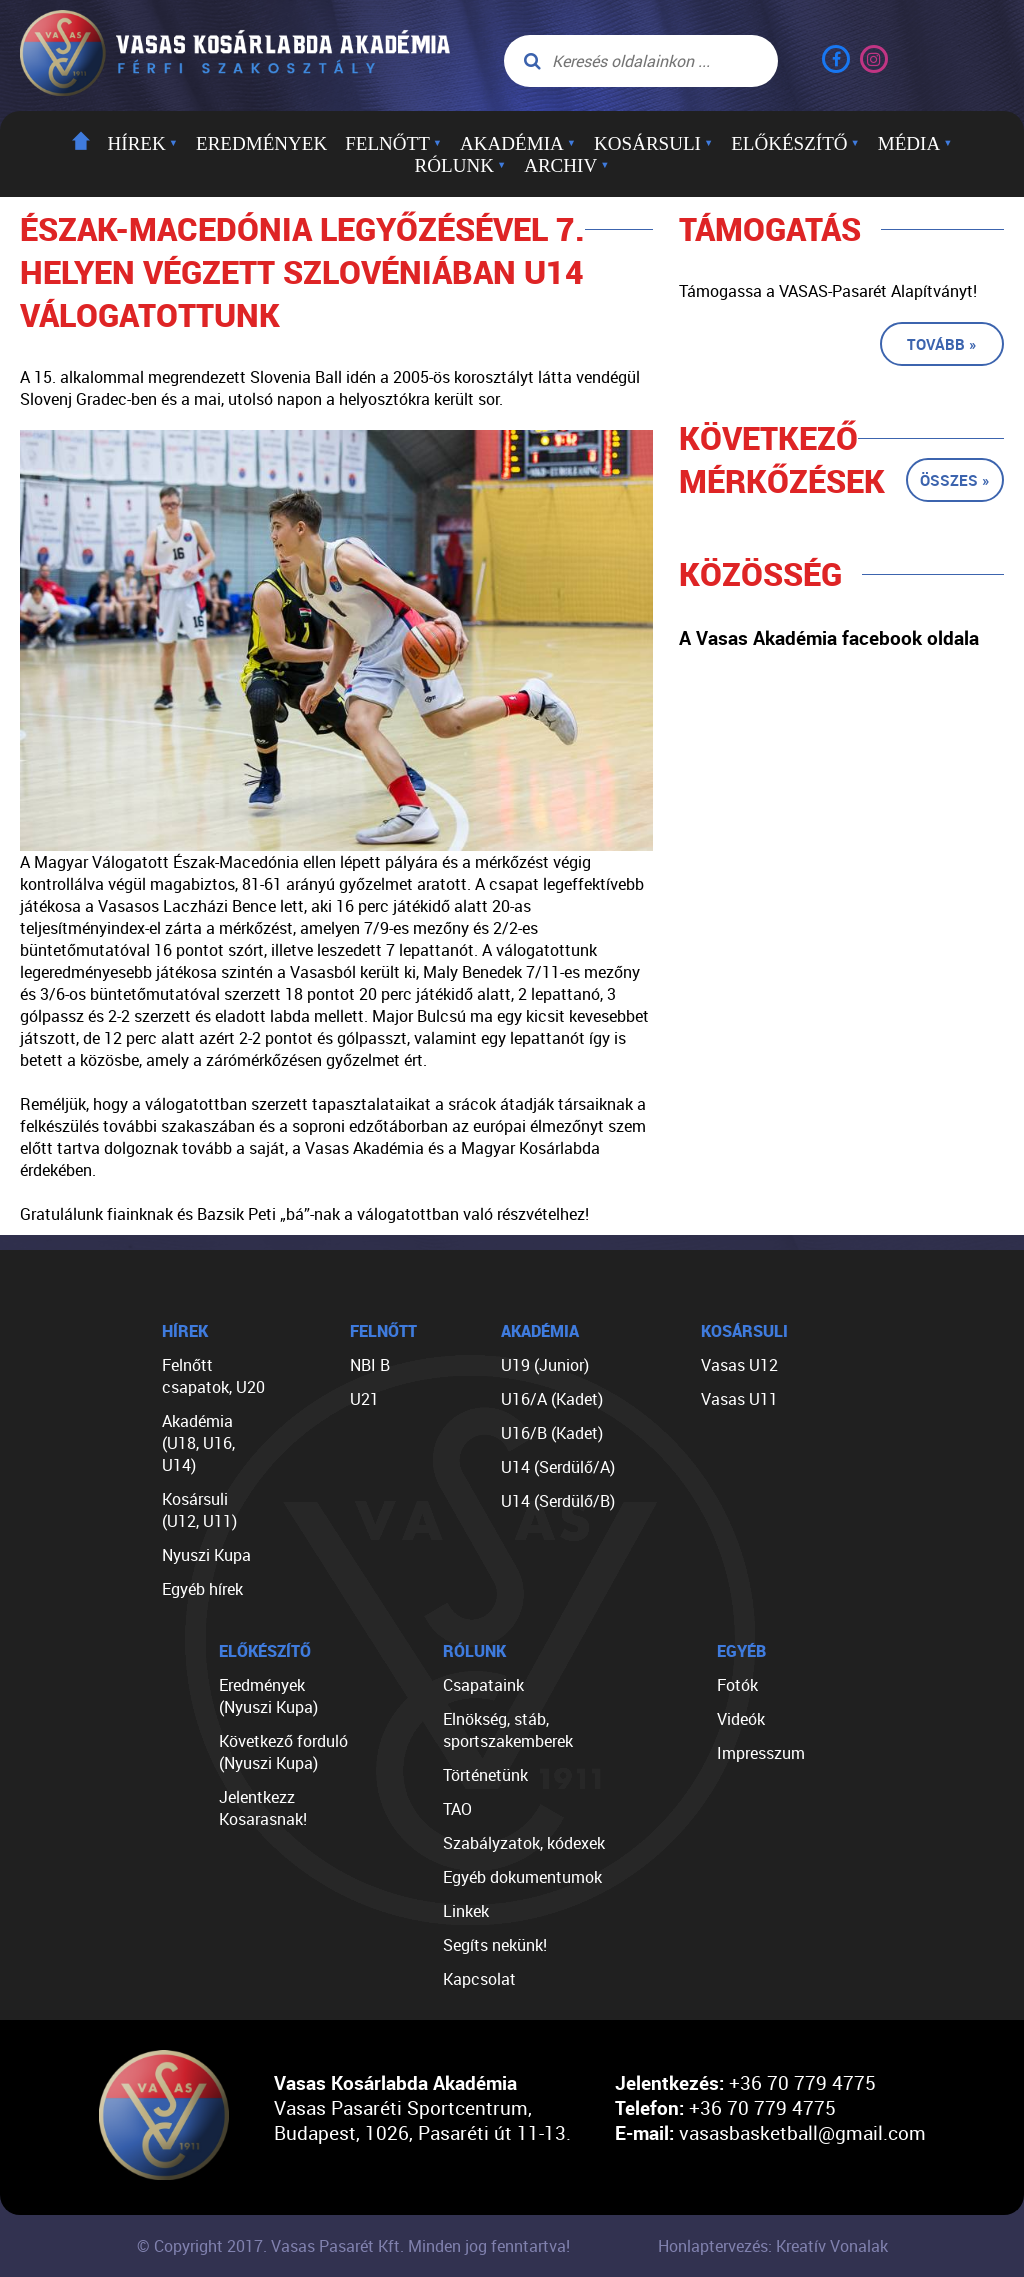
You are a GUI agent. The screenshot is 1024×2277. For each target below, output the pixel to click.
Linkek (466, 1911)
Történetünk (485, 1775)
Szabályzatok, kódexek (524, 1843)
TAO (457, 1809)
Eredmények (261, 143)
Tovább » (942, 344)
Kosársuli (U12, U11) (199, 1510)
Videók (741, 1719)
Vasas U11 (739, 1399)
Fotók (737, 1685)
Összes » (955, 480)
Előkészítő (795, 143)
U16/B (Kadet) (552, 1433)
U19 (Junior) (545, 1365)
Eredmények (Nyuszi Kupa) (268, 1696)
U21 (364, 1399)
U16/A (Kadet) (552, 1399)
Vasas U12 (739, 1365)
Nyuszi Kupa (206, 1555)
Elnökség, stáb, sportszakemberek (508, 1730)
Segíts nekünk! (495, 1945)
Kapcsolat (479, 1979)
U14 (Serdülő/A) (558, 1467)
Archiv (566, 165)
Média (915, 143)
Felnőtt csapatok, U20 (213, 1376)
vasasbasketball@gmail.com (802, 2132)
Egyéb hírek (202, 1589)
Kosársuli (653, 143)
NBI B (370, 1365)
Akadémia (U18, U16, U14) (198, 1443)
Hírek (143, 143)
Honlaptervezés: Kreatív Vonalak (773, 2246)
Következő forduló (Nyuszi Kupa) (283, 1752)
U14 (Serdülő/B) (558, 1501)
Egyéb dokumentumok (522, 1877)
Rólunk (461, 165)
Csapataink (483, 1685)
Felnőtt (393, 143)
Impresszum (761, 1753)
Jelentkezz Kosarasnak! (263, 1808)
